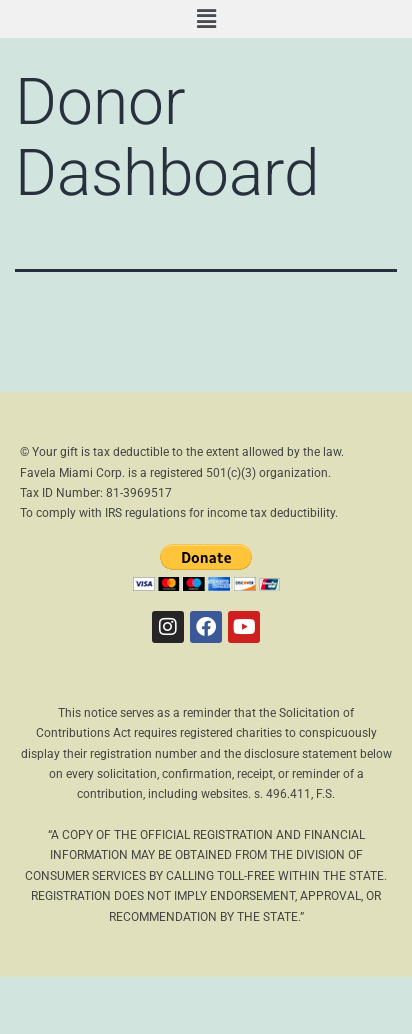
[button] (206, 19)
